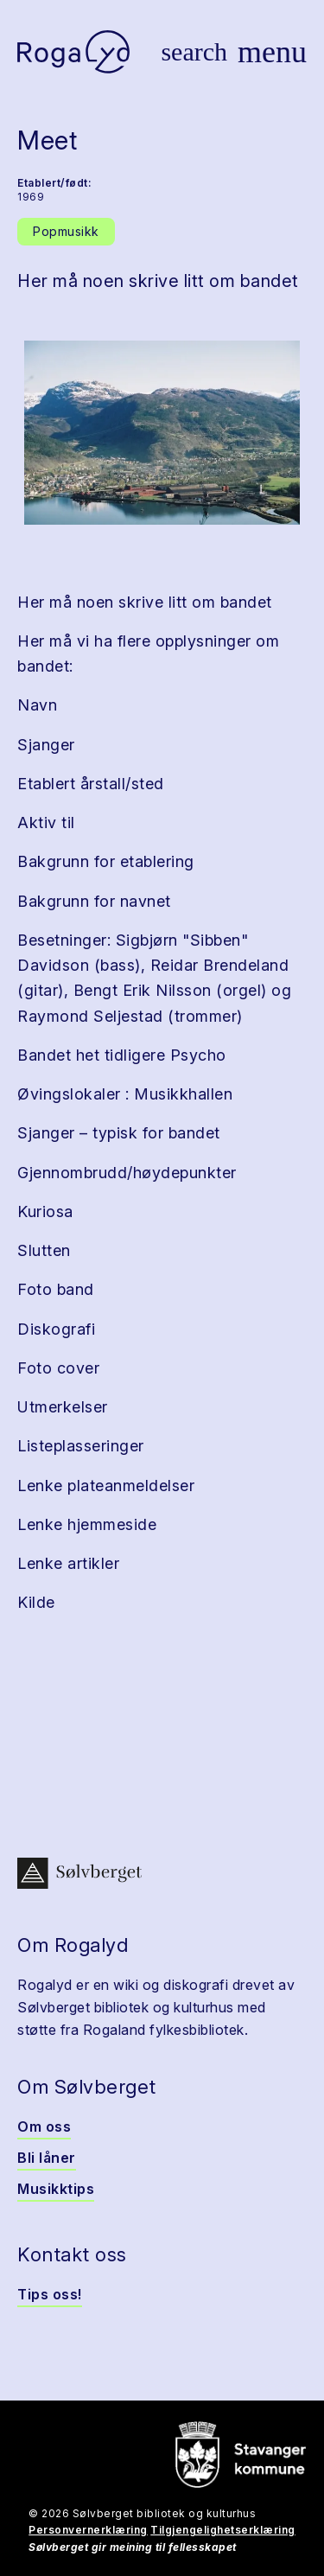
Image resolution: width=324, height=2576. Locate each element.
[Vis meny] (272, 52)
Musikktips (55, 2188)
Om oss (44, 2126)
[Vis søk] (194, 51)
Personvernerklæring (88, 2529)
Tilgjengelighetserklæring (222, 2529)
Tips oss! (49, 2294)
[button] (162, 433)
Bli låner (46, 2157)
